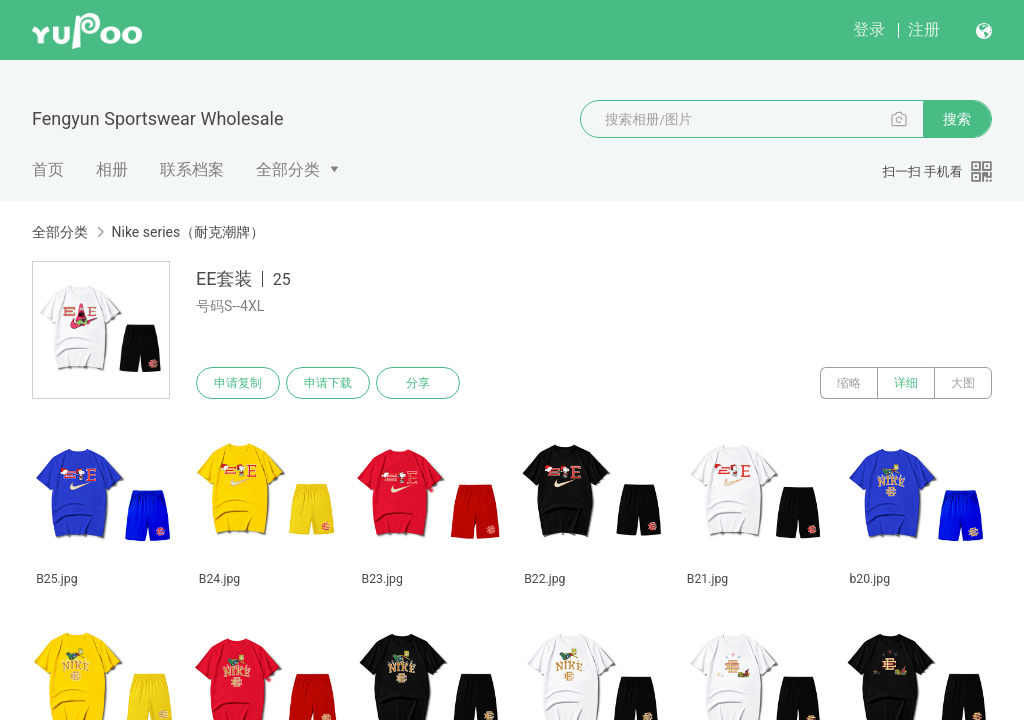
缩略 (849, 383)
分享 (418, 383)
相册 (112, 169)
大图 (963, 383)
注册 (924, 29)
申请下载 (328, 383)
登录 (869, 29)
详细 (906, 383)
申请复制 (238, 383)
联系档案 (192, 169)
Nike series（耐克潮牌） (187, 232)
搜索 (957, 119)
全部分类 (288, 169)
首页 (48, 169)
